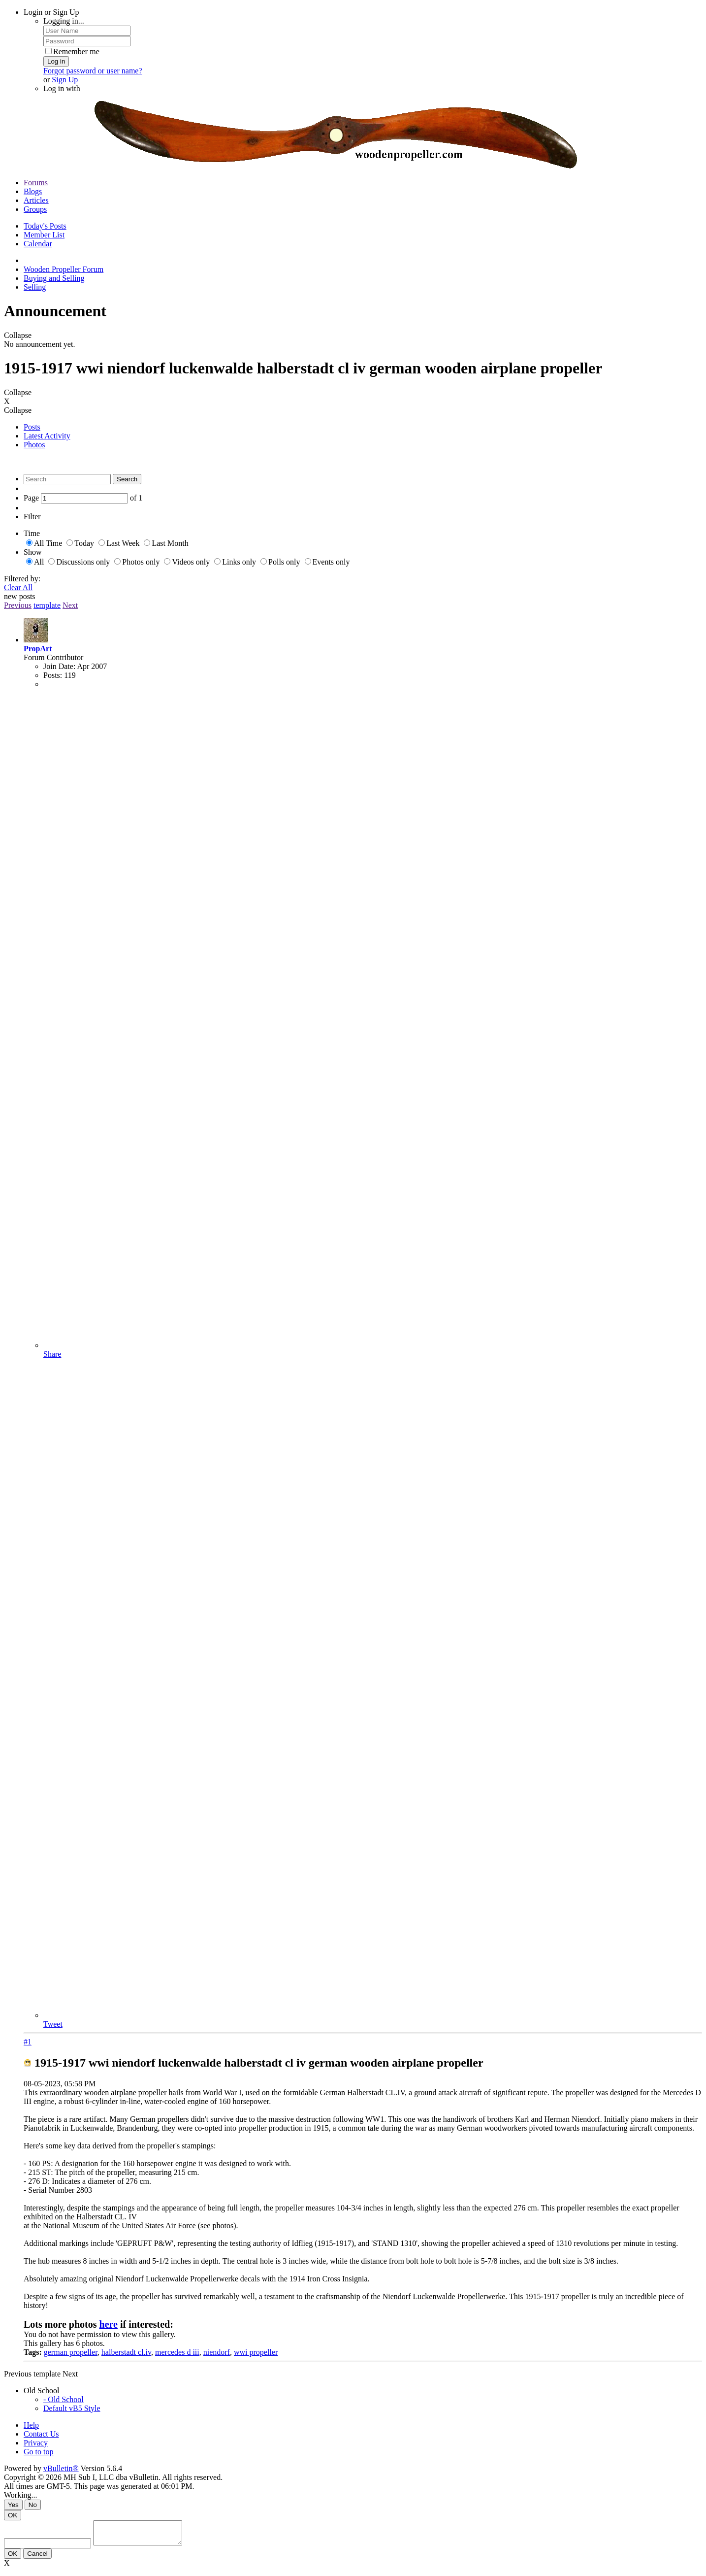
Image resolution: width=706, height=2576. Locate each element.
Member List (44, 235)
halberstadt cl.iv (126, 2352)
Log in (56, 61)
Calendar (38, 243)
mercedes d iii (177, 2352)
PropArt (38, 648)
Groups (35, 209)
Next (70, 605)
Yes (13, 2505)
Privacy (36, 2443)
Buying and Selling (54, 278)
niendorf (216, 2352)
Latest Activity (47, 436)
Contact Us (41, 2434)
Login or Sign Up (51, 12)
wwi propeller (256, 2352)
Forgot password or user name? (92, 71)
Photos (34, 444)
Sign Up (65, 79)
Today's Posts (45, 226)
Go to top (38, 2451)
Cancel (37, 2558)
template (47, 605)
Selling (35, 287)
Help (31, 2425)
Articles (36, 200)
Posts (32, 427)
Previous (18, 605)
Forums (36, 182)
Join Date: (59, 666)
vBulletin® (61, 2468)
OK (12, 2515)
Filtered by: (22, 578)
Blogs (33, 191)
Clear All (18, 587)
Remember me (72, 51)
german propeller (70, 2352)
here (108, 2324)
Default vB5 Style (71, 2408)
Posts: (52, 675)
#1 (28, 2042)
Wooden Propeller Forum (63, 269)
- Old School (63, 2399)
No (33, 2505)
